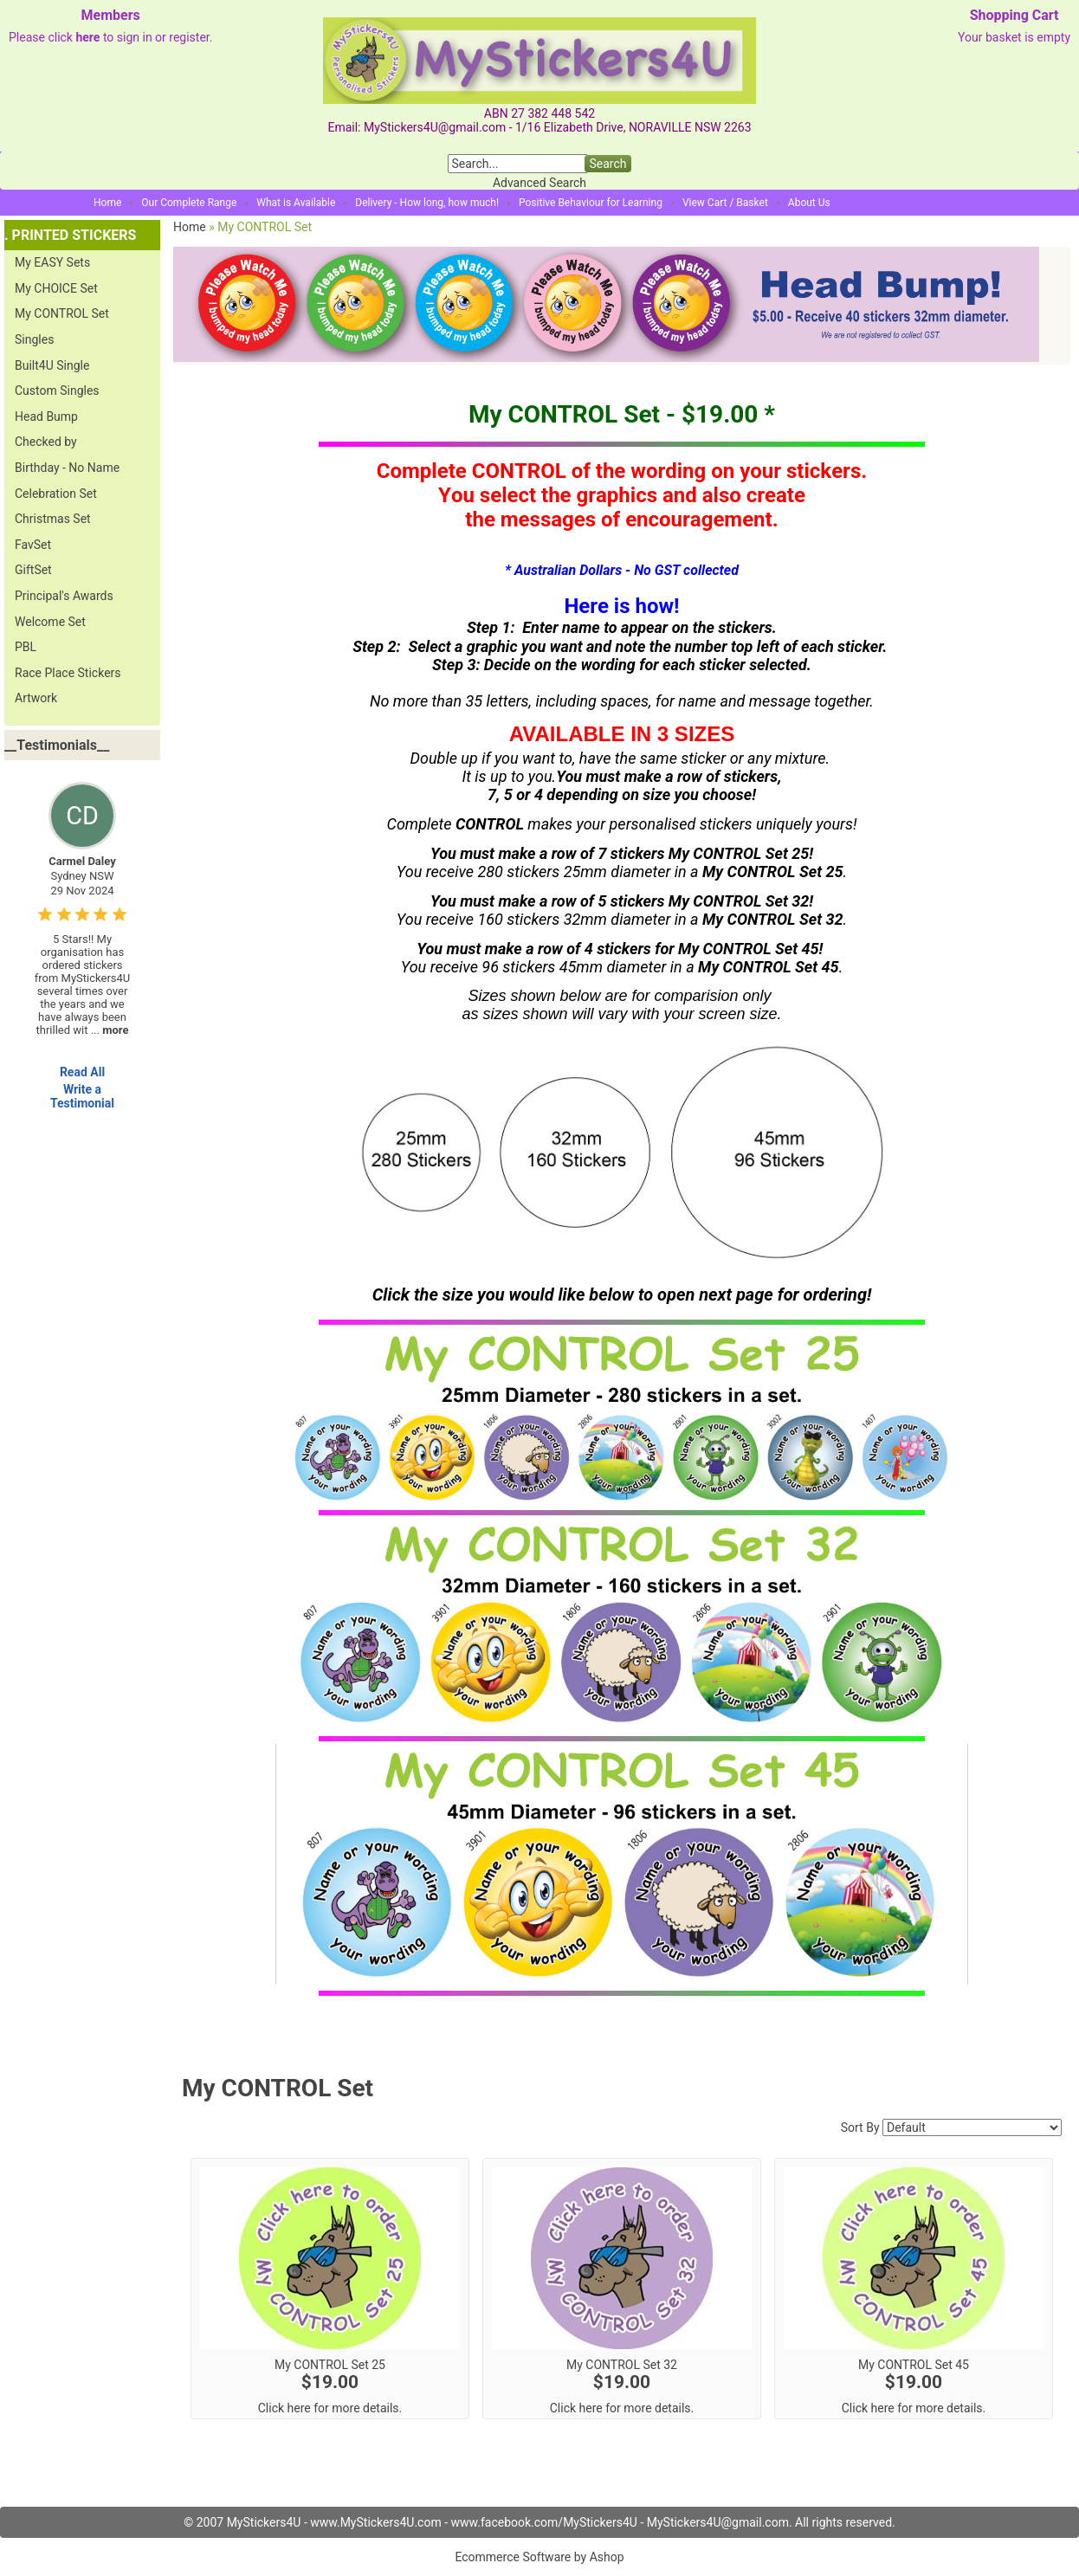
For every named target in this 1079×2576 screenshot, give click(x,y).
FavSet (33, 545)
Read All (82, 1072)
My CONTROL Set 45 (913, 2365)
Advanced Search (539, 183)
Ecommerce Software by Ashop (539, 2557)
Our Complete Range (188, 203)
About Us (809, 203)
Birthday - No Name (67, 468)
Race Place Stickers (68, 673)
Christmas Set (53, 519)
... (110, 1029)
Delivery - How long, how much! (427, 203)
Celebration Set (56, 493)
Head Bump (46, 416)
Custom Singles (57, 390)
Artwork (36, 698)
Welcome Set (50, 622)
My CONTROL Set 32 (621, 2365)
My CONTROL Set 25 (330, 2365)
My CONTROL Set (62, 313)
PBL (25, 647)
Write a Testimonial (82, 1096)
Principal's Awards (64, 596)
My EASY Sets (52, 262)
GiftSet (33, 570)
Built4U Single (52, 365)
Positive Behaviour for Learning (590, 203)
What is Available (295, 203)
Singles (34, 339)
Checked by (46, 442)
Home (107, 203)
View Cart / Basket (725, 203)
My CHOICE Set (56, 288)
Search (607, 164)
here (87, 37)
